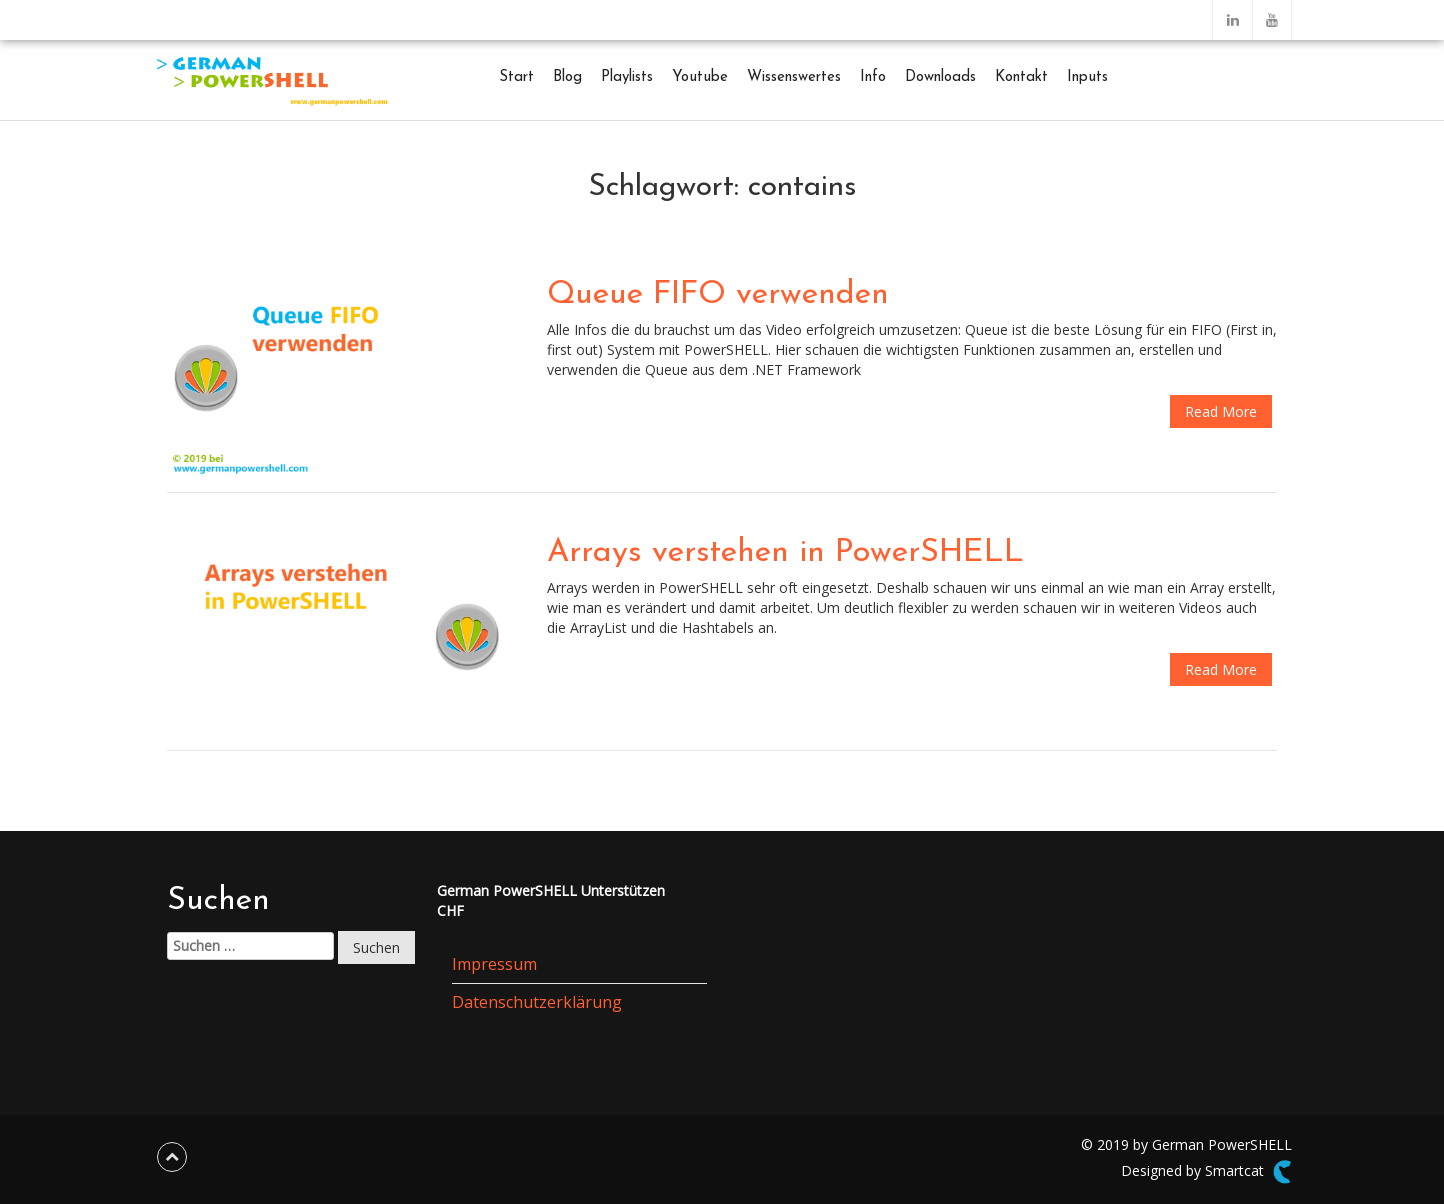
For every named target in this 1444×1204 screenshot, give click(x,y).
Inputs (1087, 77)
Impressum (494, 964)
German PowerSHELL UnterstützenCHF (551, 900)
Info (873, 77)
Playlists (627, 77)
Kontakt (1021, 77)
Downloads (940, 77)
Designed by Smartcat (1206, 1172)
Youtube (700, 77)
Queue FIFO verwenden (718, 295)
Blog (567, 77)
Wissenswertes (794, 77)
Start (516, 77)
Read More (1221, 411)
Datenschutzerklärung (537, 1002)
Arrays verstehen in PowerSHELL (785, 553)
